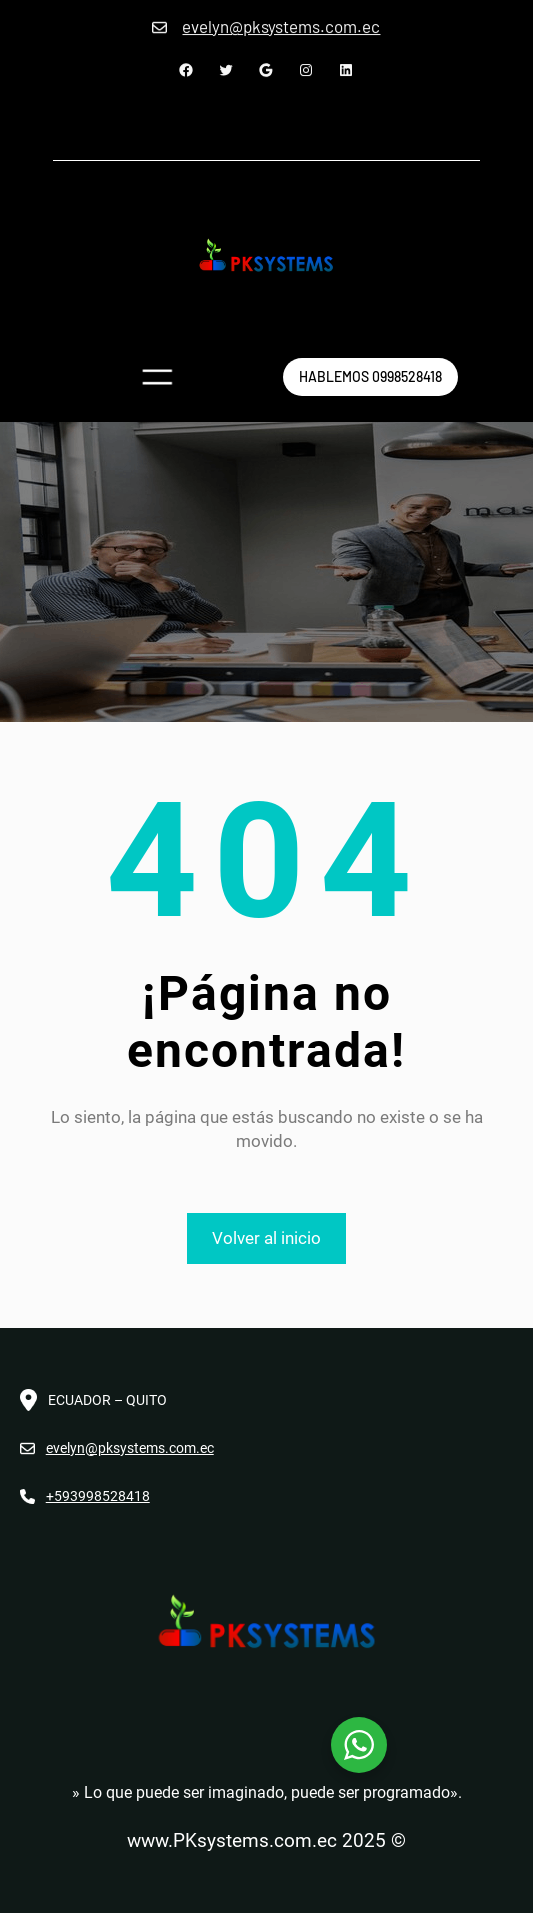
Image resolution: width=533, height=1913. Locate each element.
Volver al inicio (266, 1238)
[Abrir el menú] (157, 377)
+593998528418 (98, 1496)
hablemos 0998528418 (370, 376)
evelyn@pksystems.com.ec (130, 1448)
